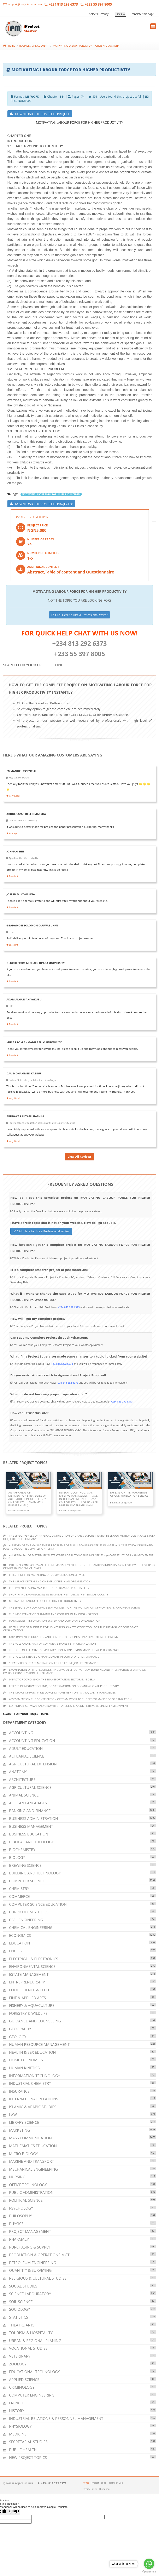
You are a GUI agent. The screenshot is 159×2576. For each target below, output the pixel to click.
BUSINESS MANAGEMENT (34, 45)
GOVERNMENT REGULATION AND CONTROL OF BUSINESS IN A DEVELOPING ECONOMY (60, 1637)
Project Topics (99, 2482)
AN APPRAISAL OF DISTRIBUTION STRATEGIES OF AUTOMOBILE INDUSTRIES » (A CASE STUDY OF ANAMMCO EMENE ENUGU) (78, 1556)
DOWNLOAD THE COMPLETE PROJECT (40, 114)
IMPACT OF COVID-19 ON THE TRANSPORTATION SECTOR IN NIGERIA (49, 1679)
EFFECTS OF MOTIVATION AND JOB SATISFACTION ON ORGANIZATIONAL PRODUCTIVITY (61, 1686)
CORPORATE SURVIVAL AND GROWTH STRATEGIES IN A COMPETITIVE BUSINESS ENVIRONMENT (65, 1706)
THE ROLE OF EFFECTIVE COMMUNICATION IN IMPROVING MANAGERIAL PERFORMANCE (61, 1650)
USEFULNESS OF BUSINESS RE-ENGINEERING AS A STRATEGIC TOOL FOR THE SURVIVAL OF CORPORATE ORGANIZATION (70, 1628)
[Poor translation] (14, 2512)
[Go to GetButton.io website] (149, 2571)
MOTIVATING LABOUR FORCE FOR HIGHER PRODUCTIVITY (86, 45)
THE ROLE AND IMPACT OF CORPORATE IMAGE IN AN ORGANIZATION (49, 1643)
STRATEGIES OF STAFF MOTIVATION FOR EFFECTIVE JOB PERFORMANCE (50, 1663)
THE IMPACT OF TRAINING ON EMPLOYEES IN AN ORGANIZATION (46, 1581)
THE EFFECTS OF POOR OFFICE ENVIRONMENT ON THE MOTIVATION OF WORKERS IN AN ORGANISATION (71, 1607)
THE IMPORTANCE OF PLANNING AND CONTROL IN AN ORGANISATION (50, 1614)
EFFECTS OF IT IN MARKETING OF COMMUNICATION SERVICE (44, 1575)
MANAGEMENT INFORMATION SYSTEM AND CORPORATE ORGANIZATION (51, 1620)
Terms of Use (116, 2482)
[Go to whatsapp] (149, 2564)
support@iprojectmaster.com (22, 4)
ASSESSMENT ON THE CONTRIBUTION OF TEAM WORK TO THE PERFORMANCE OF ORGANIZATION (67, 1699)
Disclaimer (105, 2488)
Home (9, 45)
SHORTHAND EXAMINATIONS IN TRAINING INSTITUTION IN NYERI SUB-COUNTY (55, 1594)
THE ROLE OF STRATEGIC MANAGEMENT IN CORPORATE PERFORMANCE (51, 1656)
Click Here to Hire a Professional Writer (80, 615)
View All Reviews (79, 1157)
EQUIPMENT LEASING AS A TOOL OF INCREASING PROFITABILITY (46, 1588)
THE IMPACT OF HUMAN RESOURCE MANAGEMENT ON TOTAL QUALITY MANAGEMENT (60, 1692)
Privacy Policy (90, 2488)
